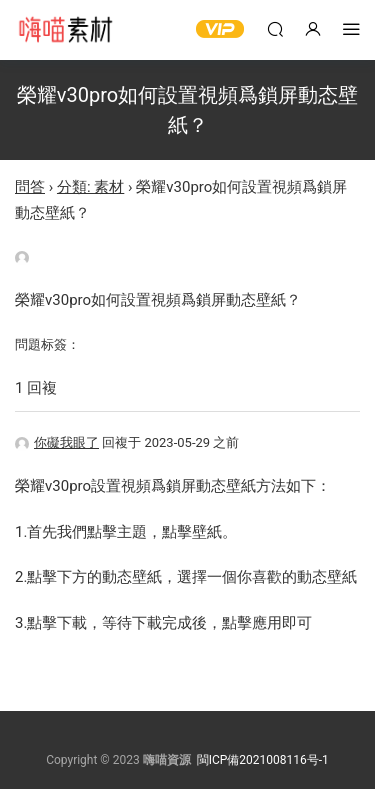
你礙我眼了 (57, 442)
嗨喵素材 (65, 30)
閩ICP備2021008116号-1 (263, 760)
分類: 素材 (90, 187)
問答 (30, 187)
